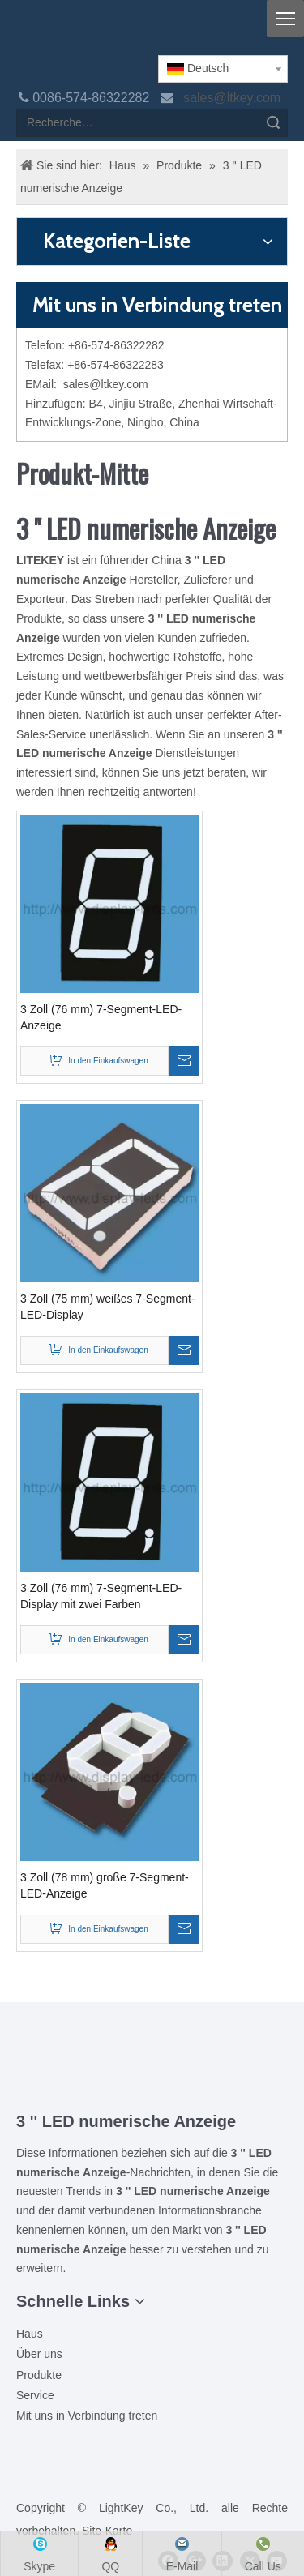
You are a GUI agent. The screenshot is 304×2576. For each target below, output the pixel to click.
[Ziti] (152, 2086)
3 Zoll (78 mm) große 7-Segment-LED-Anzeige (104, 1885)
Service (35, 2395)
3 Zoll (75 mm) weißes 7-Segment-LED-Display (107, 1306)
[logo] (29, 34)
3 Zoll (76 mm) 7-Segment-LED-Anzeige (101, 1017)
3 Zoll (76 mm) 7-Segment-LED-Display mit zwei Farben (101, 1596)
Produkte (39, 2374)
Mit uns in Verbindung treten (86, 2415)
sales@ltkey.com (233, 98)
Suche (273, 122)
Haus (29, 2333)
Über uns (39, 2353)
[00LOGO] (152, 2060)
